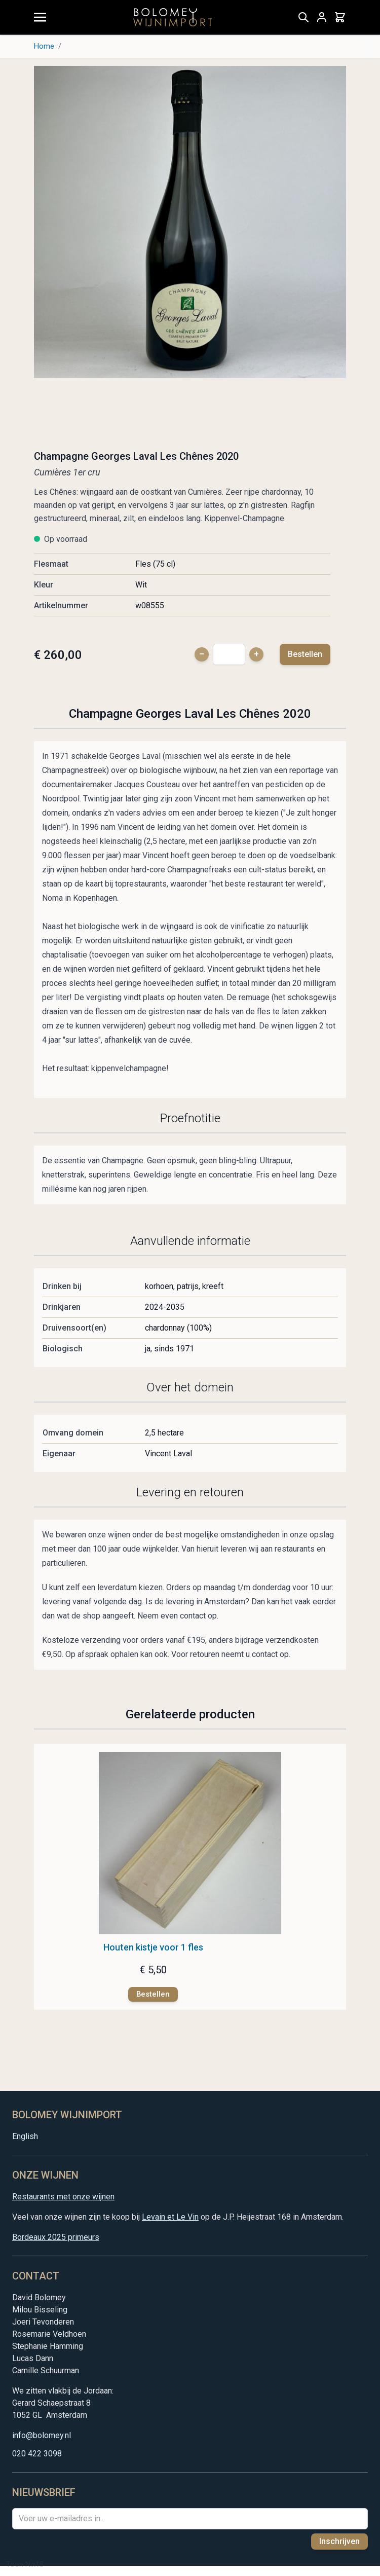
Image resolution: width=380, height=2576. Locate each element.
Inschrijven (339, 2541)
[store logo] (172, 17)
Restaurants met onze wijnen (63, 2196)
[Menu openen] (40, 17)
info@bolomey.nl (41, 2435)
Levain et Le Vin (170, 2217)
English (25, 2136)
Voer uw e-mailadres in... (62, 2518)
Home (44, 46)
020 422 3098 (37, 2453)
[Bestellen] (153, 1994)
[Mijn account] (322, 17)
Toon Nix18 (25, 2564)
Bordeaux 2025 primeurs (55, 2237)
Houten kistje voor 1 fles (153, 1947)
